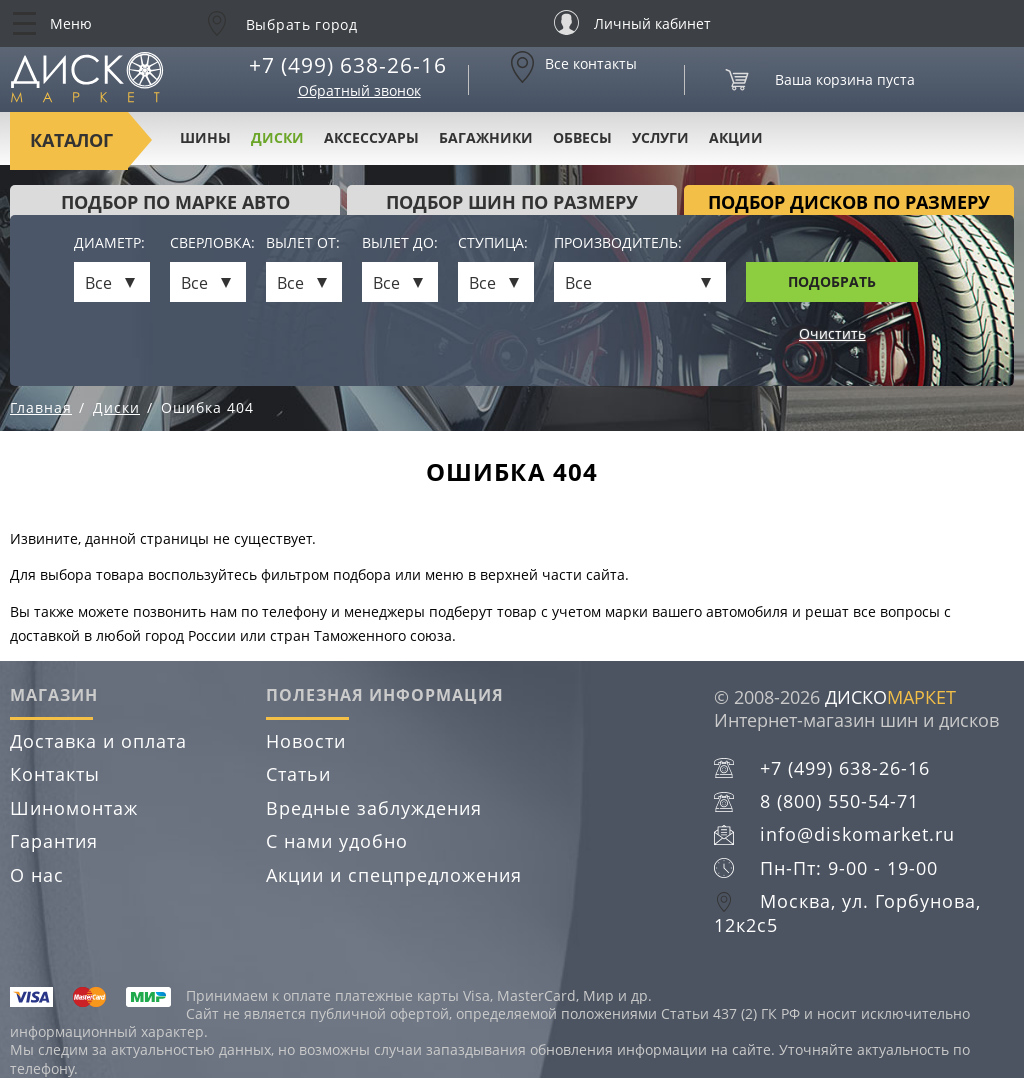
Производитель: (618, 243)
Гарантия (54, 841)
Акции (736, 137)
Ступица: (493, 243)
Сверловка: (208, 243)
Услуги (660, 137)
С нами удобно (337, 841)
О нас (37, 875)
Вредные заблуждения (374, 808)
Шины (205, 137)
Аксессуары (371, 137)
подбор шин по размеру (512, 202)
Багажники (486, 137)
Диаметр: (109, 243)
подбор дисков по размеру (849, 202)
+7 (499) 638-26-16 (348, 65)
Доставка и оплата (98, 741)
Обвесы (582, 137)
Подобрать (832, 281)
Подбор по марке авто (175, 202)
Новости (306, 741)
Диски (277, 137)
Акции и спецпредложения (394, 875)
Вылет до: (400, 243)
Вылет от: (303, 243)
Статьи (298, 774)
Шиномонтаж (74, 808)
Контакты (55, 774)
